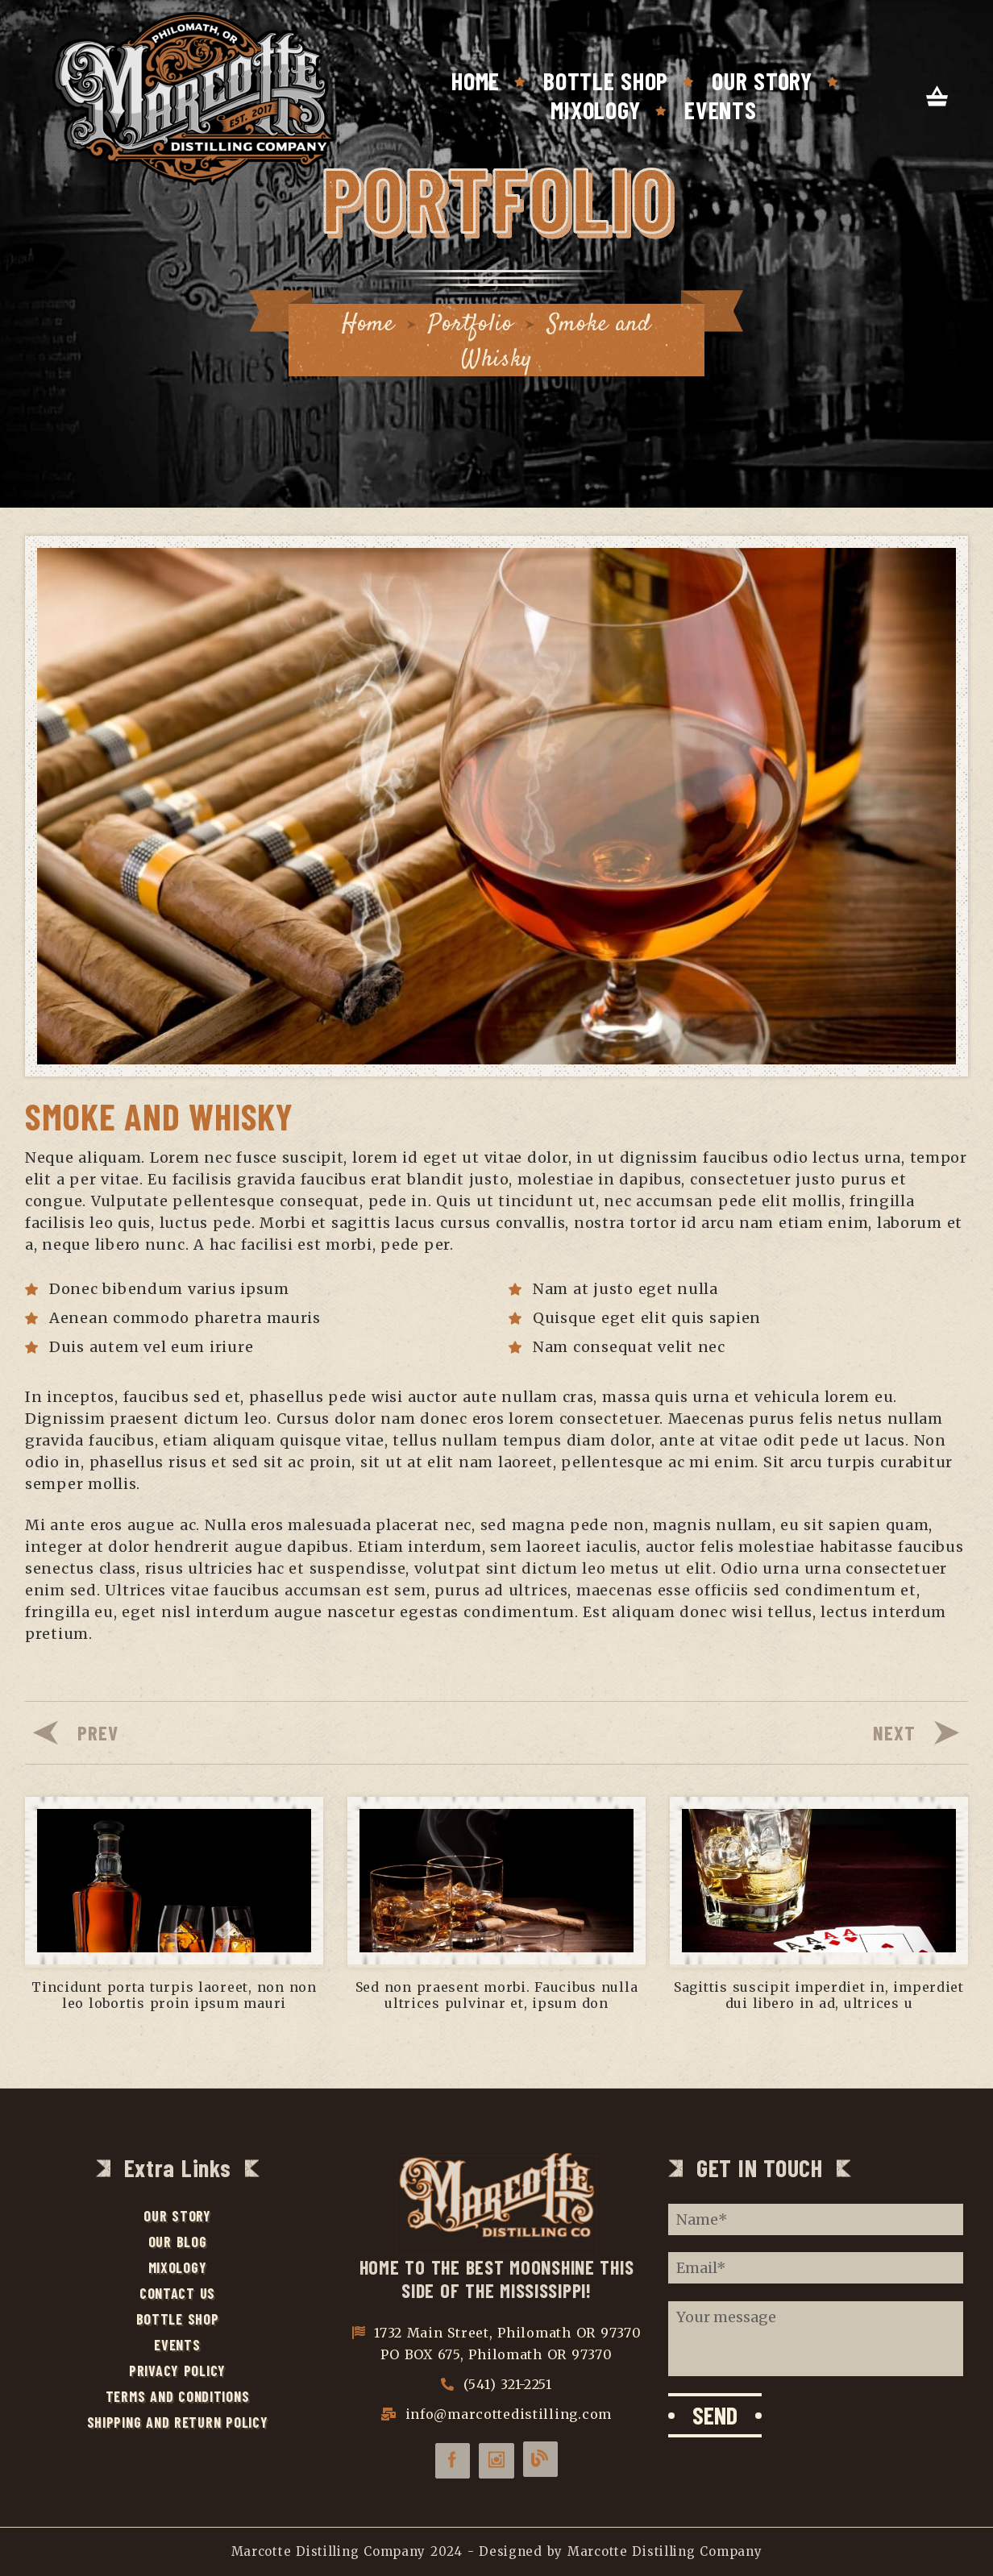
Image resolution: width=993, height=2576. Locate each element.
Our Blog (177, 2241)
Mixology (596, 109)
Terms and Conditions (178, 2396)
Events (720, 109)
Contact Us (177, 2293)
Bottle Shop (605, 80)
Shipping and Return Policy (177, 2422)
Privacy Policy (177, 2370)
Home (475, 80)
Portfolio (470, 324)
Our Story (762, 80)
